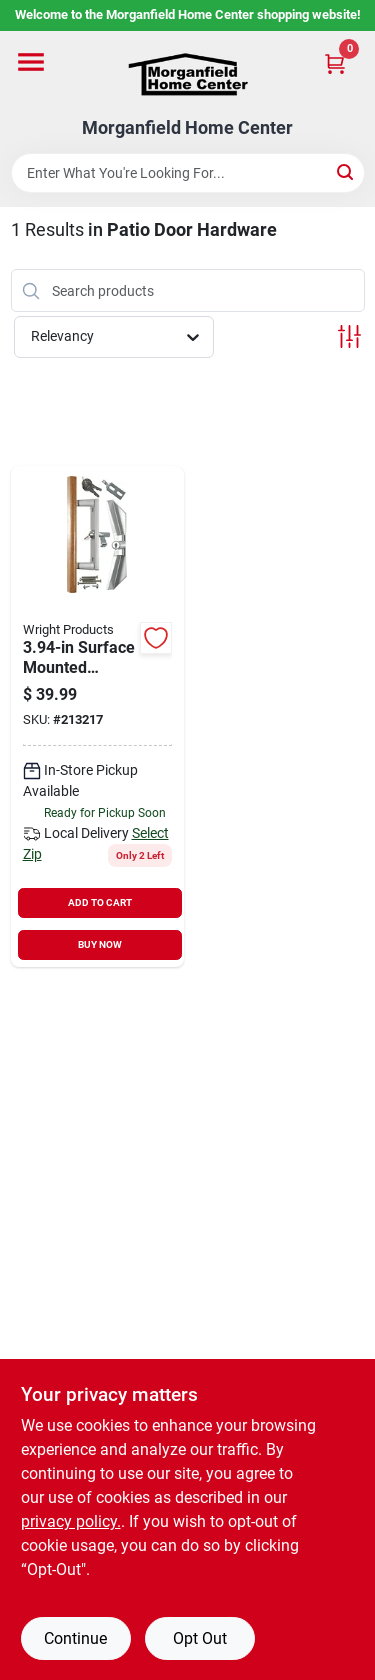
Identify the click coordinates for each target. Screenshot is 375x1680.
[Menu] (31, 62)
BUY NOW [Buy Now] (100, 944)
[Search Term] (188, 173)
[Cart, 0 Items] (335, 63)
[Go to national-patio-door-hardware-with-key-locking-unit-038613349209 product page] (98, 716)
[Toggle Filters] (349, 336)
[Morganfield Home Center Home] (188, 74)
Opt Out (200, 1638)
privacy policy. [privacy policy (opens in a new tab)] (71, 1521)
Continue (75, 1638)
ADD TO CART (100, 902)
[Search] (346, 171)
